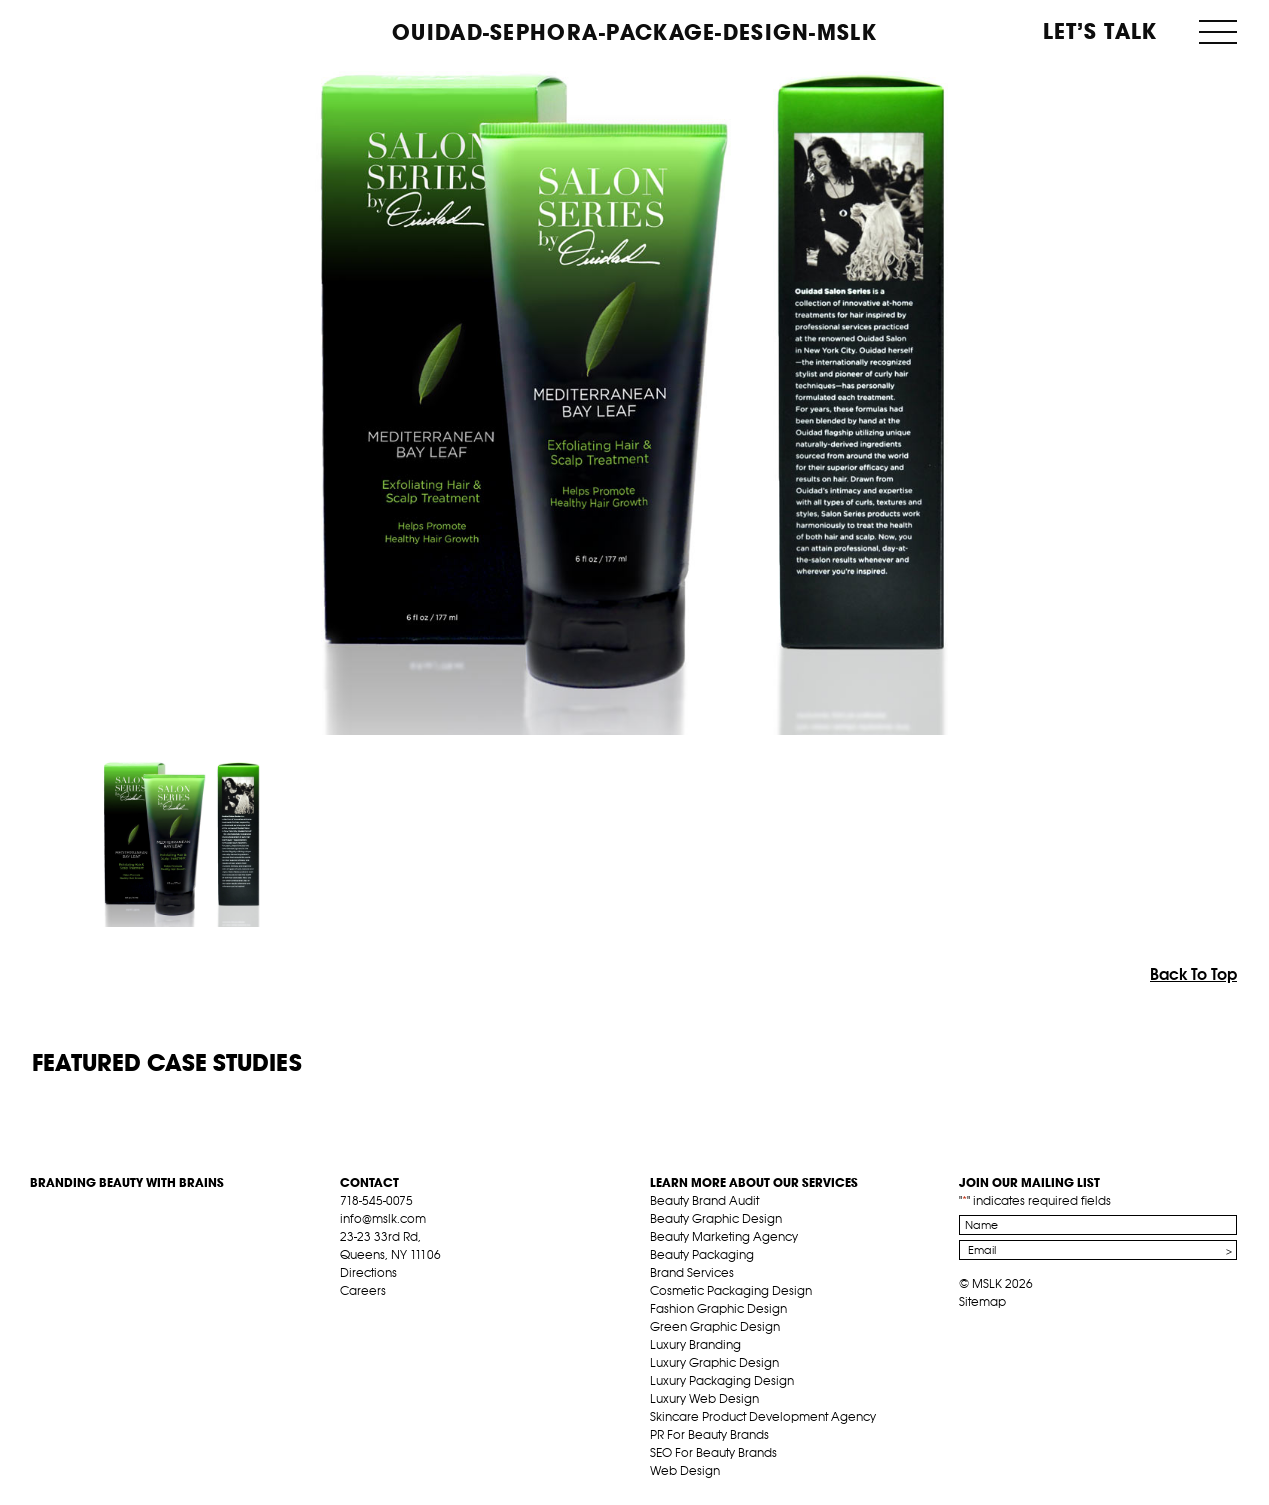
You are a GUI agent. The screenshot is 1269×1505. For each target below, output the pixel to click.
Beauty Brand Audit (704, 1200)
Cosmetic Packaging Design (731, 1290)
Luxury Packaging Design (722, 1380)
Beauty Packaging (702, 1254)
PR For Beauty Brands (709, 1434)
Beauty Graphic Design (716, 1218)
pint (411, 1314)
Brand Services (692, 1272)
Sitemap (982, 1301)
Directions (368, 1272)
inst (442, 1314)
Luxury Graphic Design (714, 1362)
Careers (363, 1290)
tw (380, 1314)
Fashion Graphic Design (718, 1308)
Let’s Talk (1100, 31)
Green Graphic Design (715, 1326)
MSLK (105, 30)
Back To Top (1193, 974)
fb (349, 1314)
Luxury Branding (695, 1344)
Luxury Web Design (704, 1398)
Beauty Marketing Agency (724, 1236)
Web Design (685, 1470)
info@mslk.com (383, 1218)
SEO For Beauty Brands (713, 1452)
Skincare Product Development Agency (763, 1416)
